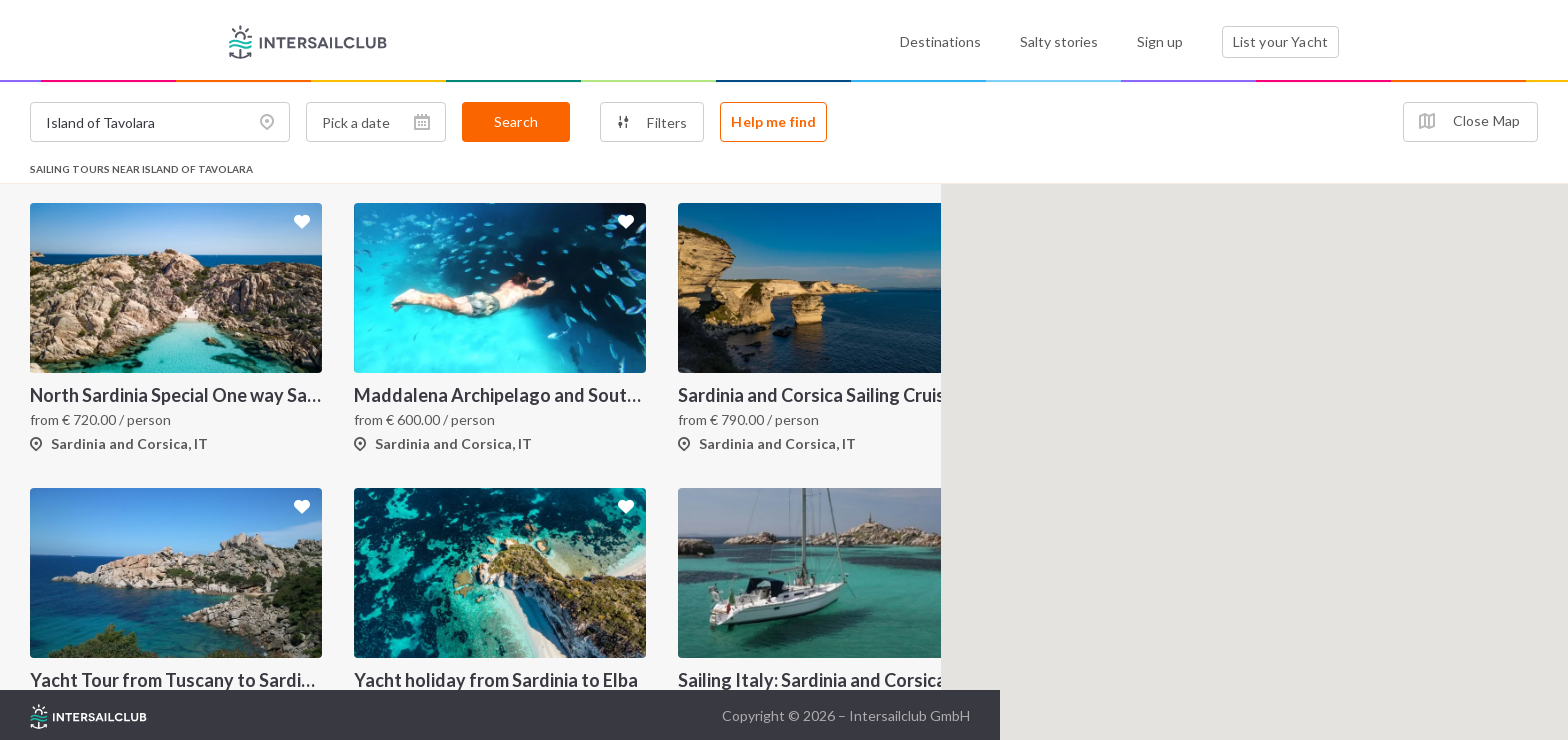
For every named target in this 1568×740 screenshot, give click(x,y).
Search (516, 121)
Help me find (773, 121)
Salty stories (1059, 41)
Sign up (1160, 41)
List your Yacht (1280, 41)
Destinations (940, 41)
